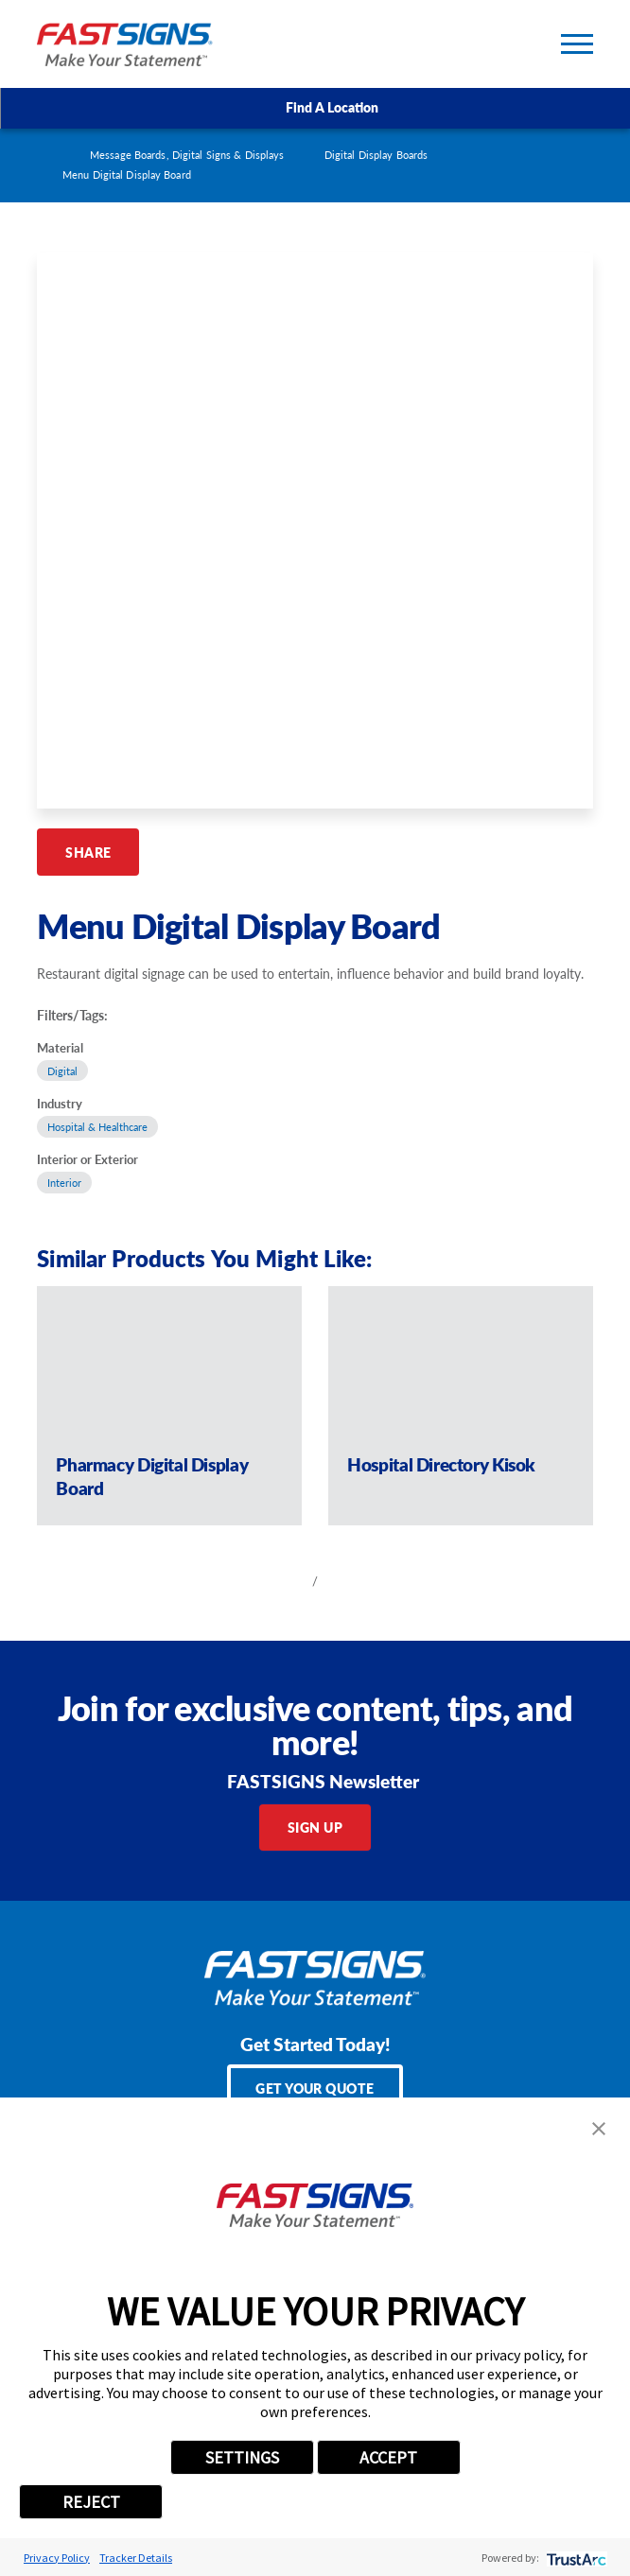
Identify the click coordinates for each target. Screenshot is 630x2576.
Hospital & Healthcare (97, 1127)
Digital (62, 1071)
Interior (64, 1182)
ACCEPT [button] (388, 2457)
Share (88, 852)
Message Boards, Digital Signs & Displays (187, 155)
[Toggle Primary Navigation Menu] (577, 44)
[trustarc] (574, 2557)
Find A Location (316, 108)
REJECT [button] (91, 2502)
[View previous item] (287, 1581)
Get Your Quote (315, 2088)
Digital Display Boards (376, 155)
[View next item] (343, 1581)
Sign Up (315, 1827)
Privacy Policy (57, 2557)
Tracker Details (135, 2557)
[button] (599, 2129)
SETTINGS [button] (242, 2457)
